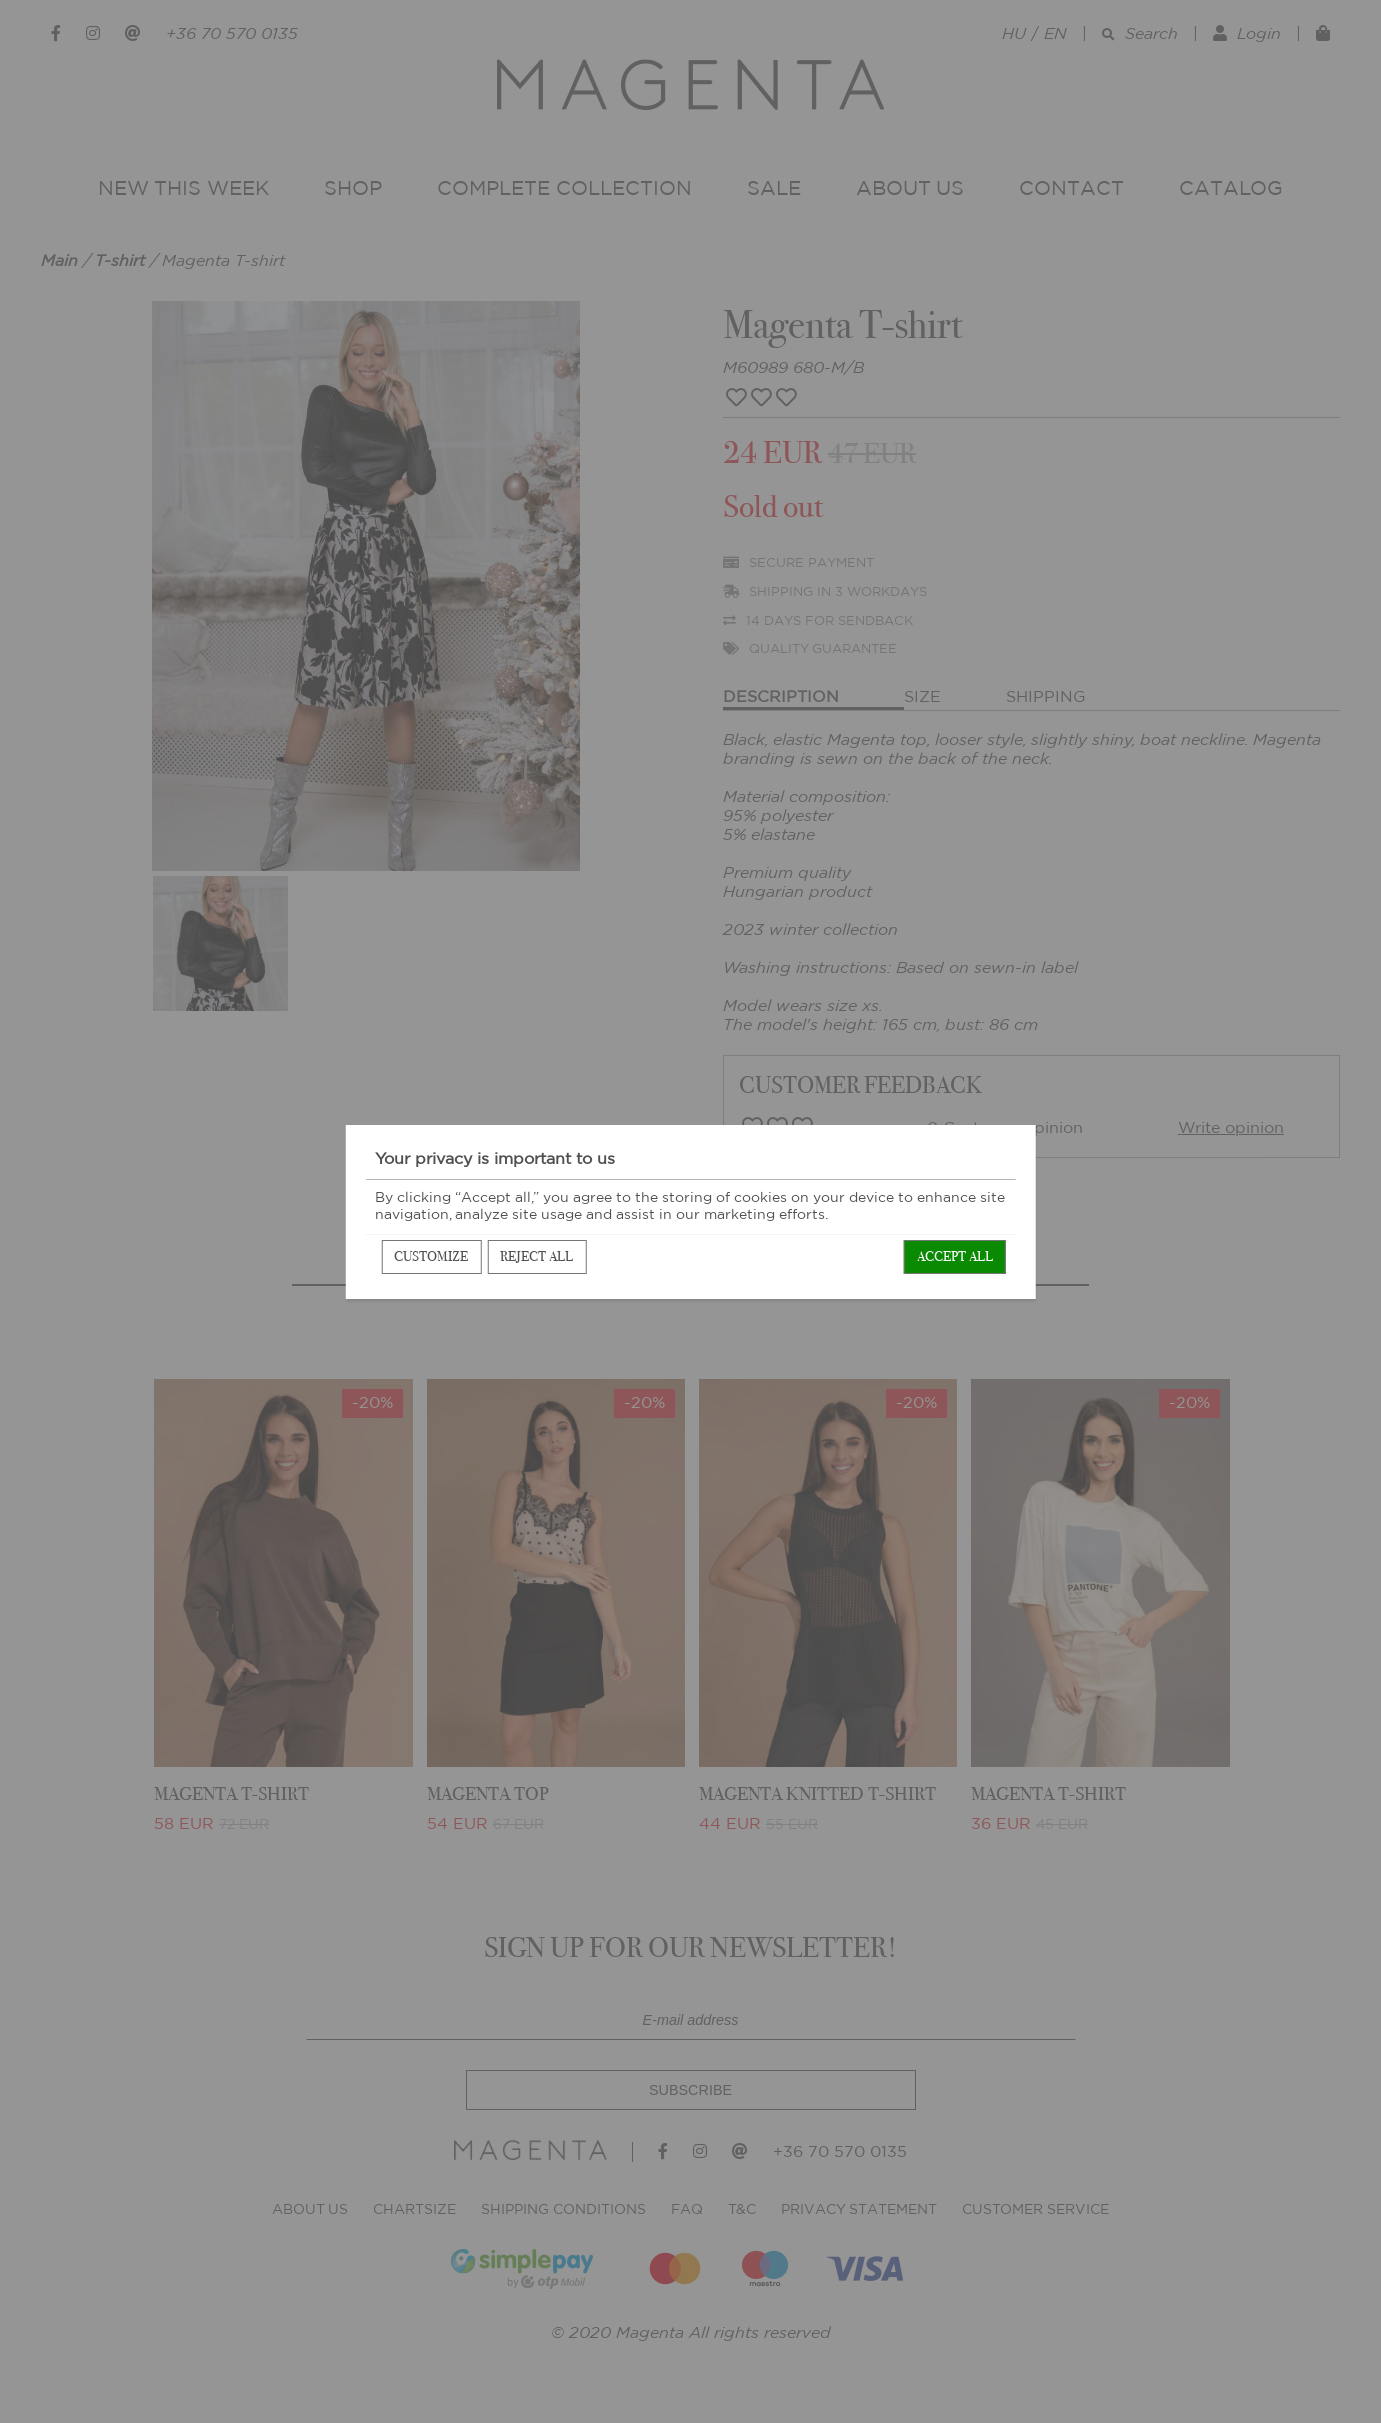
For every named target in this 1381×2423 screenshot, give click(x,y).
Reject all (536, 1256)
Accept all (955, 1256)
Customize (431, 1256)
